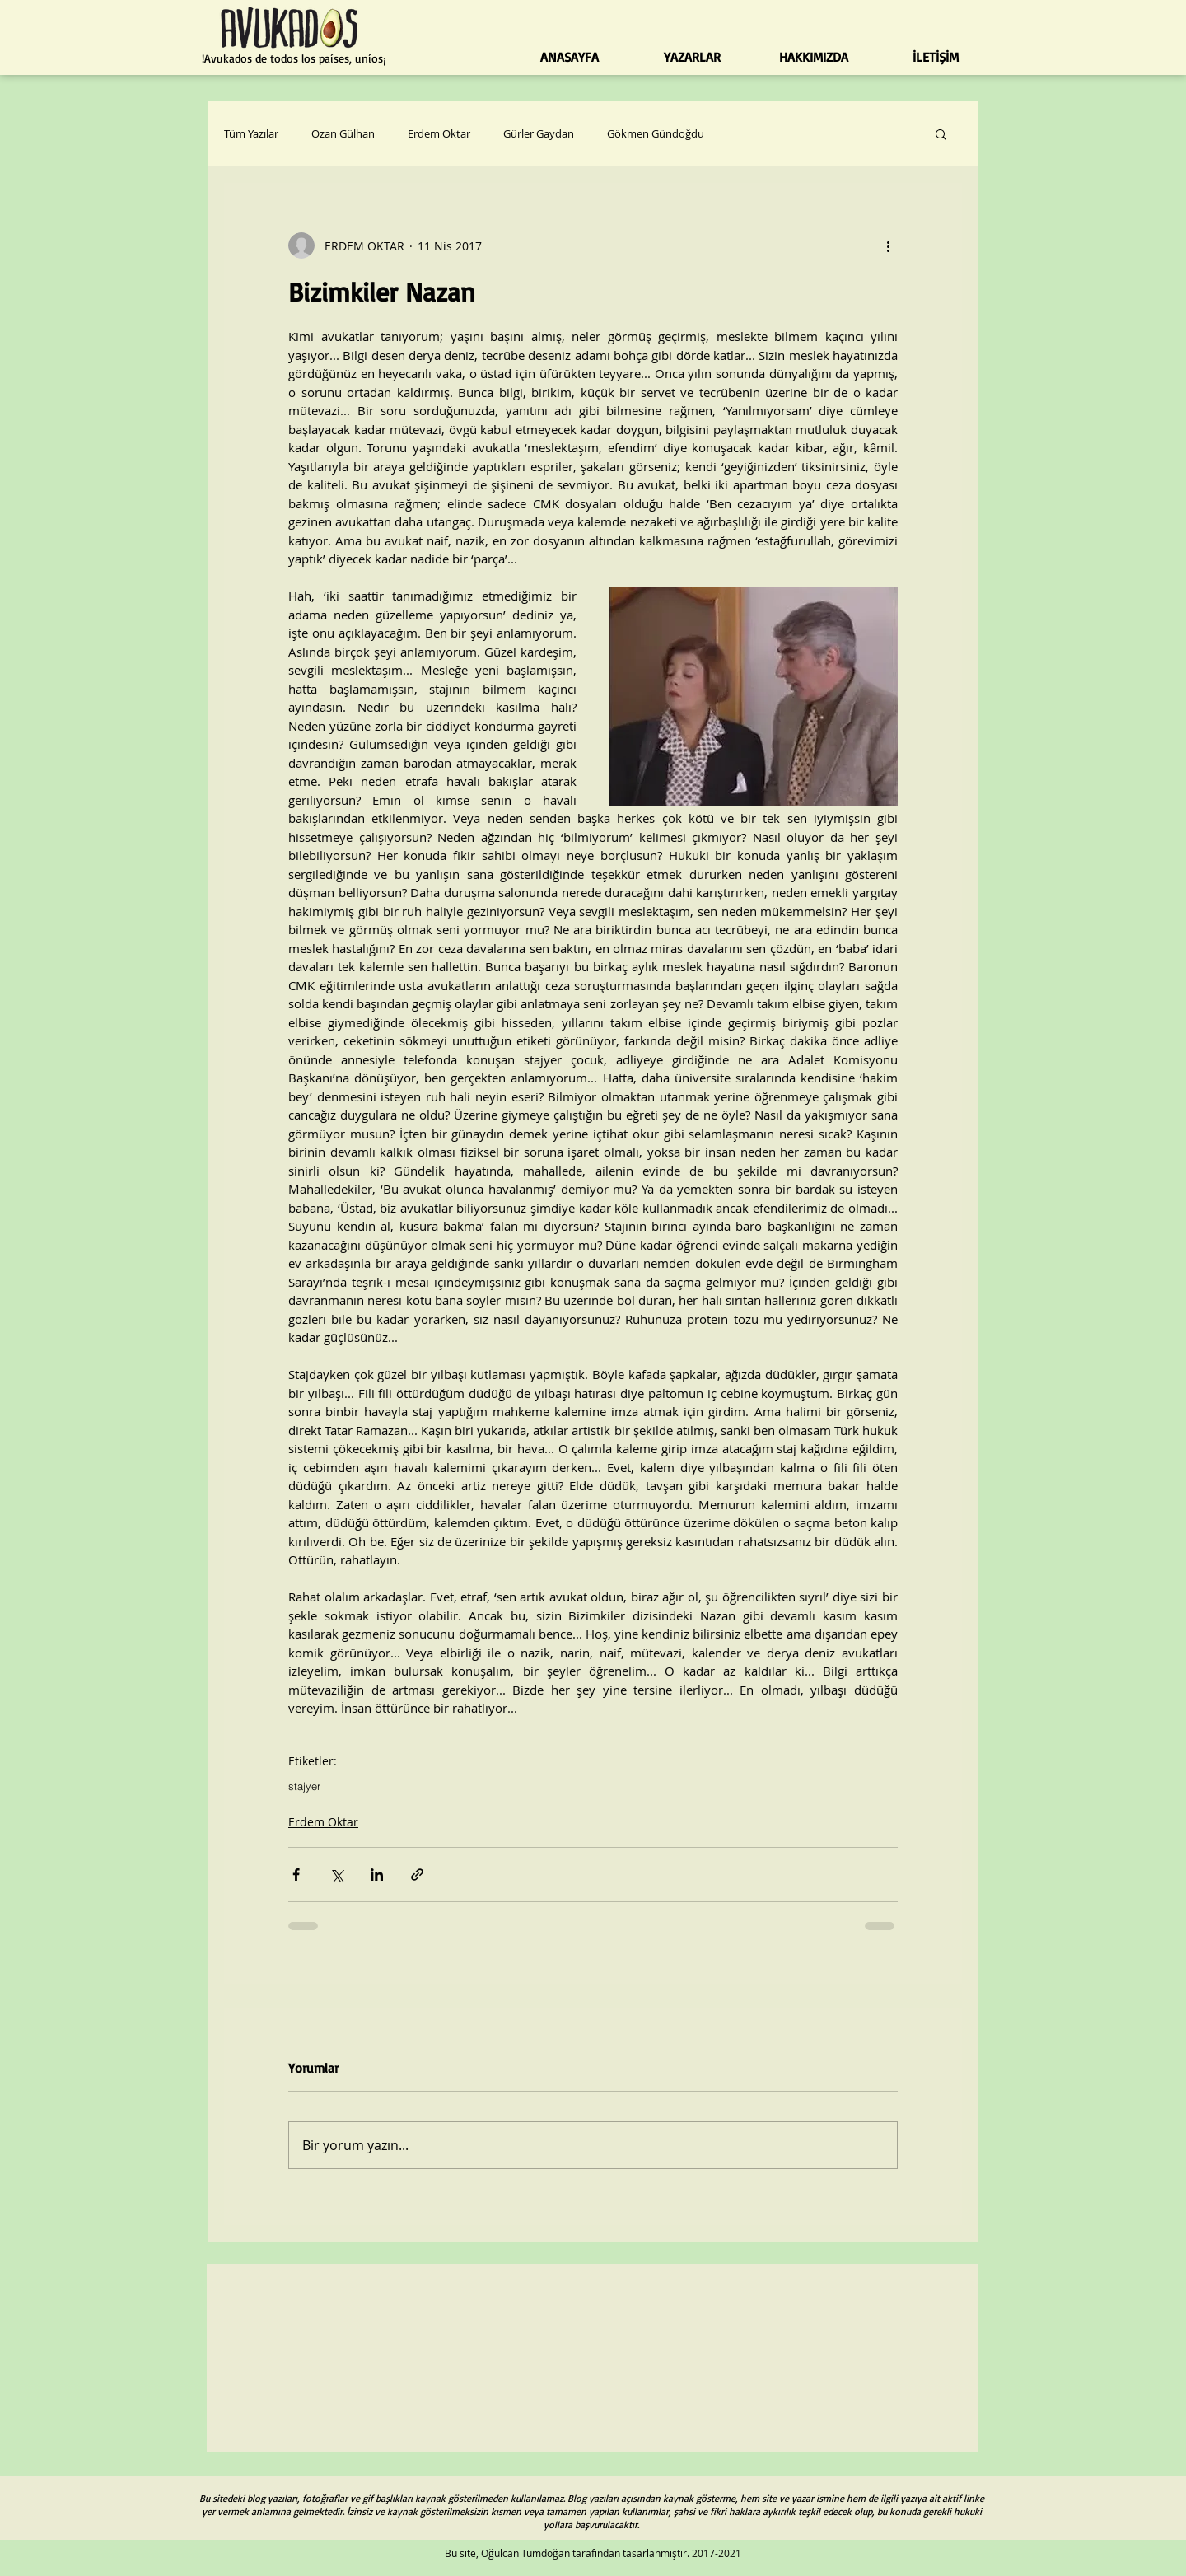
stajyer (304, 1786)
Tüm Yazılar (251, 133)
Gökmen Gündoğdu (655, 133)
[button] (941, 133)
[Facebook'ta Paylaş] (296, 1874)
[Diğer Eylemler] (888, 245)
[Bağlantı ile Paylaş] (417, 1874)
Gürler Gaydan (538, 133)
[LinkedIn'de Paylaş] (377, 1874)
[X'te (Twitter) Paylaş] (336, 1874)
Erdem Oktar (439, 133)
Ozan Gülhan (343, 133)
